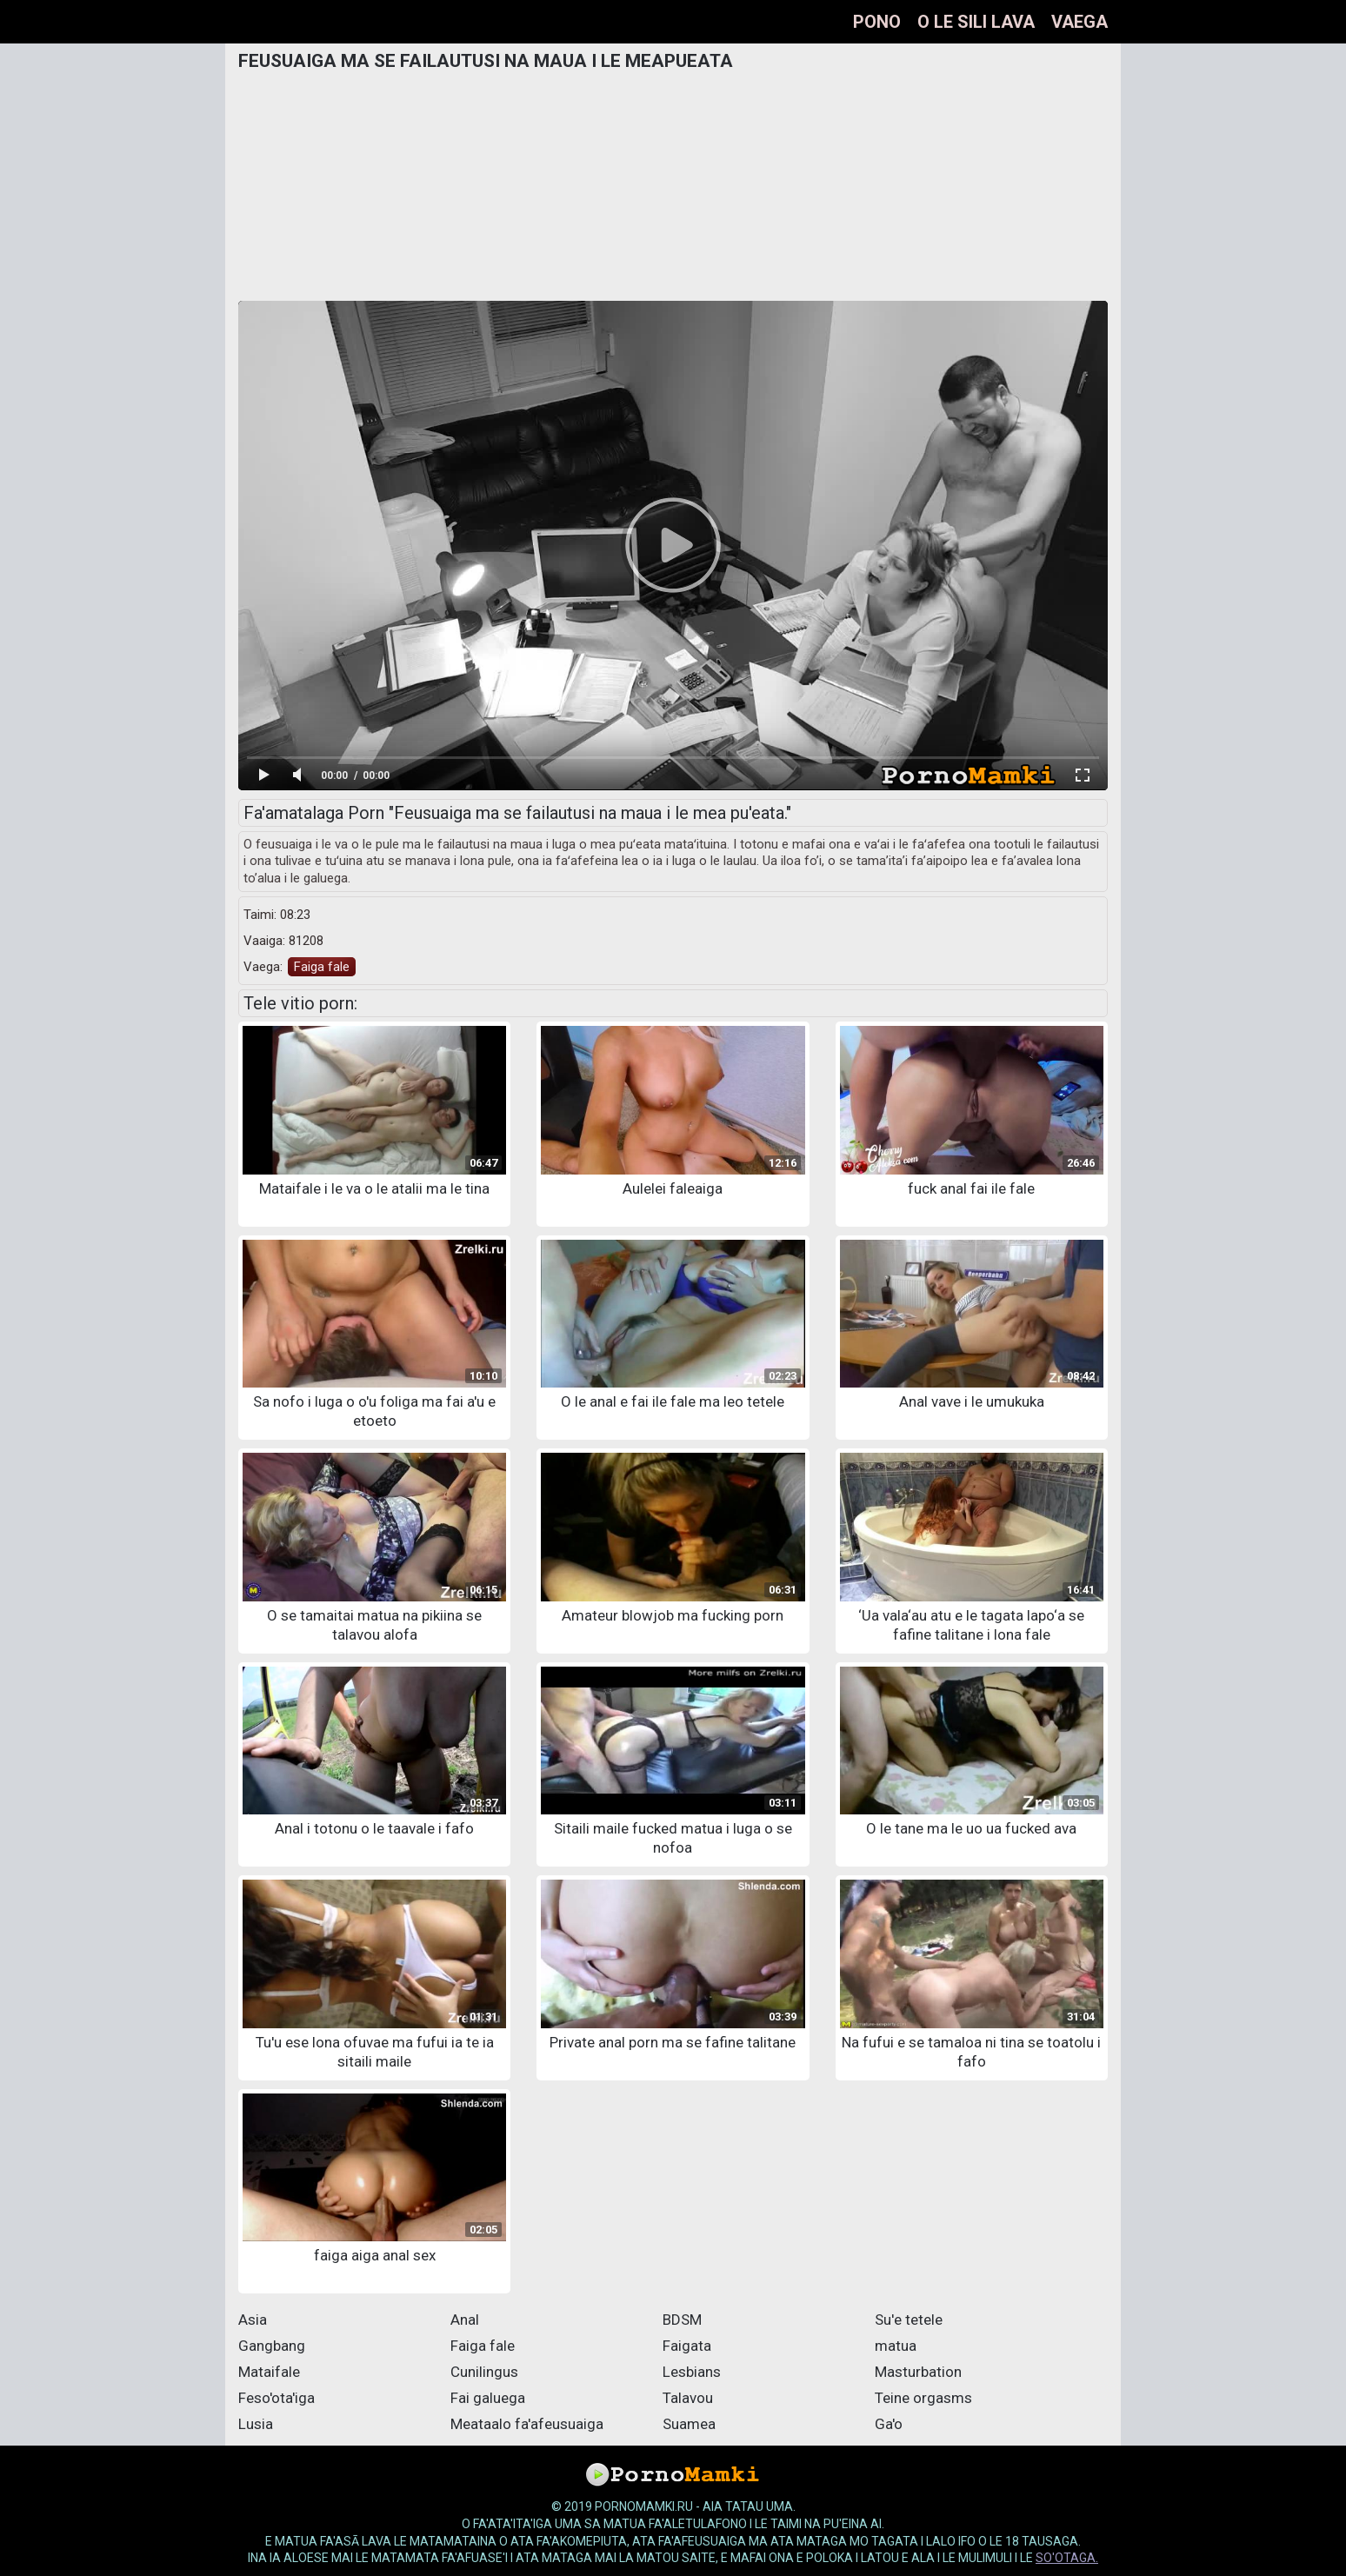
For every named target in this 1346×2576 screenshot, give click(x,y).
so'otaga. (1067, 2558)
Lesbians (692, 2371)
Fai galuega (487, 2397)
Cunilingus (484, 2371)
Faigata (687, 2345)
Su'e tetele (909, 2319)
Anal (464, 2319)
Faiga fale (322, 967)
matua (895, 2345)
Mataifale (269, 2371)
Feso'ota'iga (276, 2397)
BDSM (682, 2319)
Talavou (688, 2397)
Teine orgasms (923, 2397)
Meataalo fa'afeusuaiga (526, 2424)
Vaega (1079, 21)
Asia (252, 2319)
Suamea (689, 2424)
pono (877, 21)
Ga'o (889, 2424)
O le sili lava (976, 21)
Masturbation (918, 2371)
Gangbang (271, 2345)
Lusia (255, 2424)
